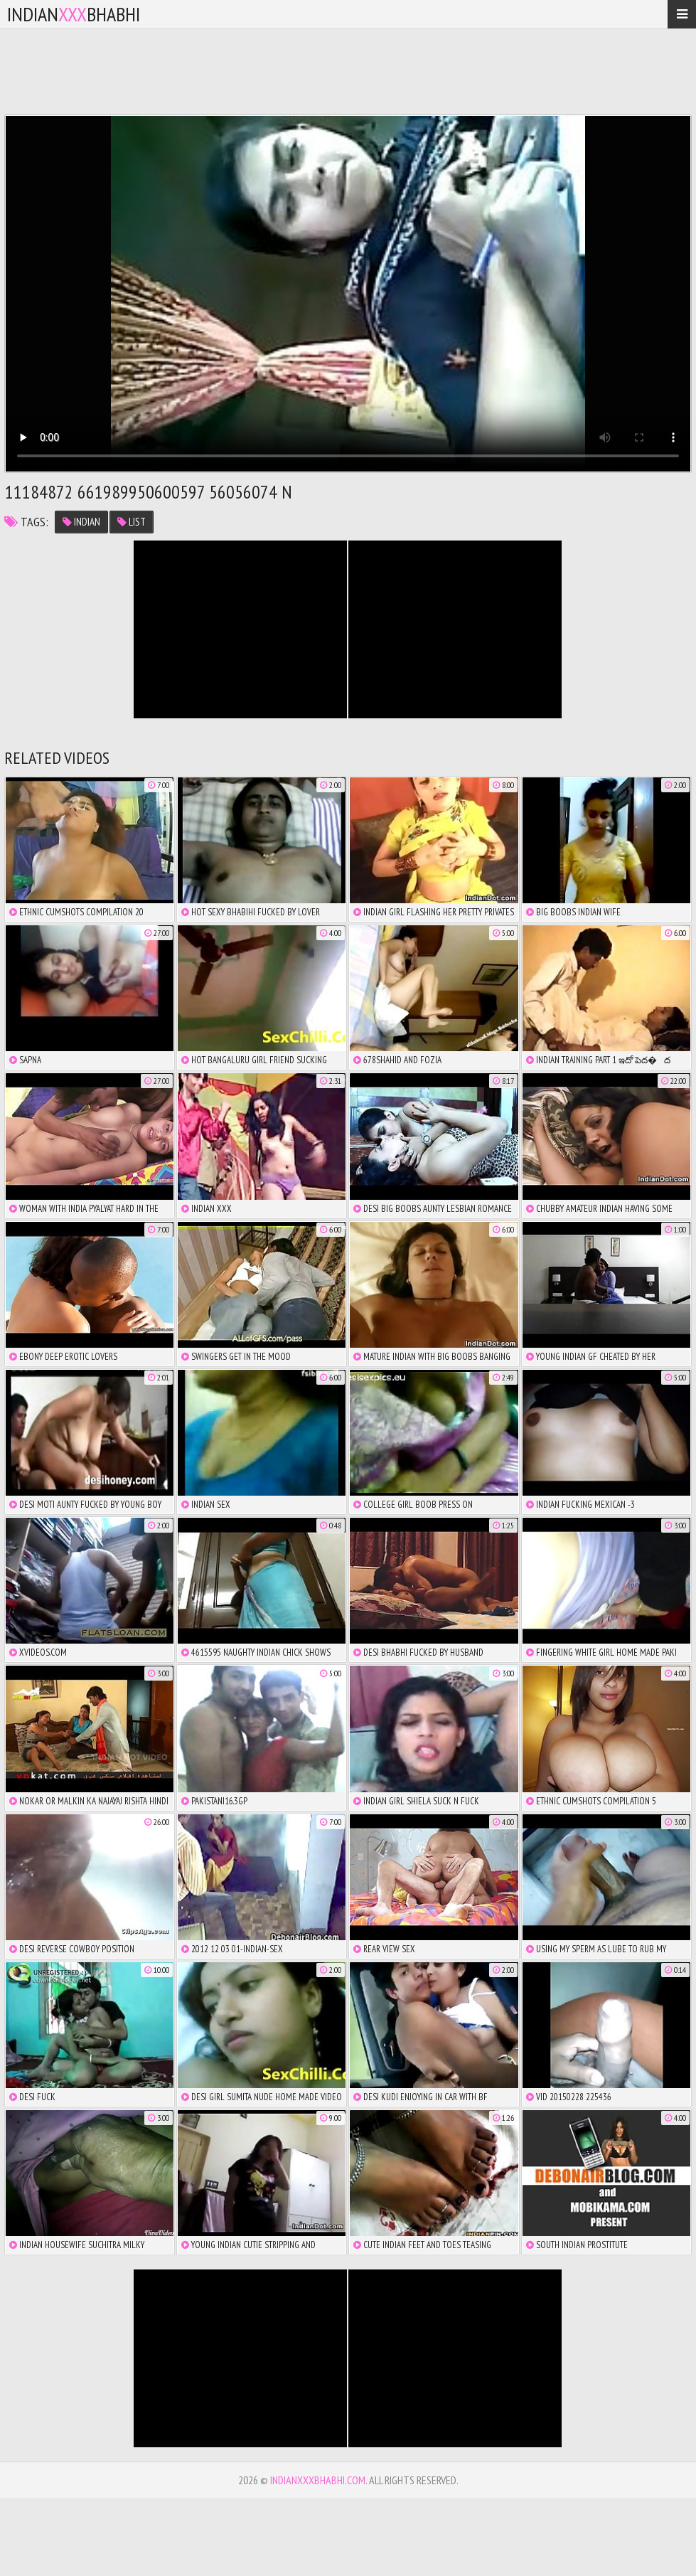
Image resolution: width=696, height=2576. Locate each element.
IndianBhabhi (73, 14)
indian (81, 521)
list (131, 521)
